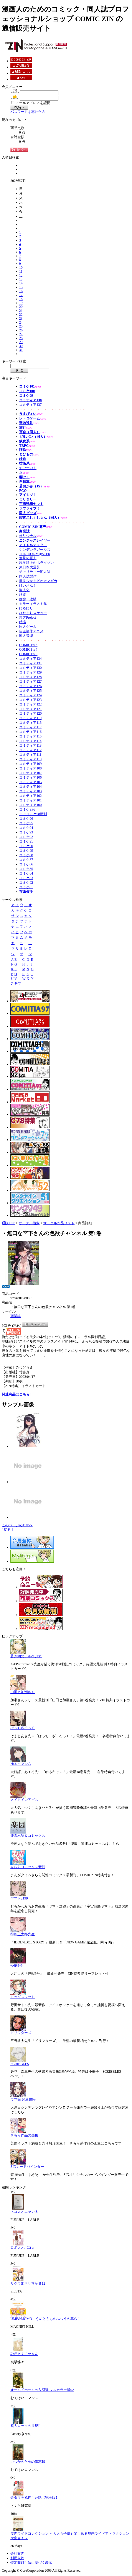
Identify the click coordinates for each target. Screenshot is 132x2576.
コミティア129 (30, 672)
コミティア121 (30, 709)
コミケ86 (26, 864)
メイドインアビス (24, 1800)
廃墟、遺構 (27, 599)
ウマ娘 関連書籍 (23, 2099)
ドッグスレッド (22, 1997)
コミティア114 (30, 741)
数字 (18, 984)
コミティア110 (30, 759)
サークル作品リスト (58, 1223)
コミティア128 (30, 677)
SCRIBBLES (19, 2064)
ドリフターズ (20, 2033)
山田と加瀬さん (22, 1692)
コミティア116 (30, 732)
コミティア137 (30, 404)
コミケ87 (26, 859)
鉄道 (22, 594)
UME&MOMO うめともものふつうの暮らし (45, 2319)
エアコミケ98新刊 (33, 814)
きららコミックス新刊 (27, 1867)
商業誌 (15, 1316)
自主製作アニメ (31, 631)
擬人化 (24, 590)
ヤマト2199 (19, 1898)
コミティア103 (30, 791)
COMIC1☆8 (28, 645)
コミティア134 (30, 658)
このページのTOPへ (17, 1525)
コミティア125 (30, 690)
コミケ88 (26, 855)
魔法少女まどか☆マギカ (38, 581)
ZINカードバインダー (27, 2166)
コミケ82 (26, 882)
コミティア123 (30, 700)
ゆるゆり (26, 608)
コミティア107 (30, 773)
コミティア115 (30, 736)
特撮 (22, 622)
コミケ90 (26, 846)
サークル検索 (29, 1223)
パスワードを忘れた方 (27, 112)
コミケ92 (26, 837)
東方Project (27, 617)
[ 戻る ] (7, 1529)
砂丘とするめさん (24, 2354)
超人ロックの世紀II (25, 2426)
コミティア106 (30, 777)
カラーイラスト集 (33, 604)
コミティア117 (30, 727)
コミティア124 (30, 695)
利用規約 (17, 2558)
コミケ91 (26, 841)
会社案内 (17, 2553)
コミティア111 (30, 754)
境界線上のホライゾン (36, 562)
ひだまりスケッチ (33, 613)
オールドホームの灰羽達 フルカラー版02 (42, 2390)
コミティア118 (30, 722)
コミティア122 (30, 704)
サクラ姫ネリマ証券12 (27, 2283)
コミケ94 (26, 828)
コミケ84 (26, 873)
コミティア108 (30, 768)
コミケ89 (26, 850)
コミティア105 (30, 782)
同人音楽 (26, 636)
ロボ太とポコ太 (22, 2247)
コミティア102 (30, 796)
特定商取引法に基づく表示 (31, 2562)
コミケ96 (26, 818)
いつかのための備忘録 (27, 2461)
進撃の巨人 (27, 558)
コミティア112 (30, 750)
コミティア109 (30, 764)
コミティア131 (30, 663)
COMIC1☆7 (28, 649)
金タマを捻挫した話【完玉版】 (34, 2497)
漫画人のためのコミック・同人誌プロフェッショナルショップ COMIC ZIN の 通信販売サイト (65, 18)
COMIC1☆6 (28, 654)
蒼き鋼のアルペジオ (26, 1656)
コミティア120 (30, 713)
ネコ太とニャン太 (24, 2211)
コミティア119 (30, 718)
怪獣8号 (16, 1965)
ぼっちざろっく (22, 1728)
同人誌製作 (27, 576)
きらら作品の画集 (24, 2135)
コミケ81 (26, 887)
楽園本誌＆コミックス (27, 1835)
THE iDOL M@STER (34, 554)
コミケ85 (26, 869)
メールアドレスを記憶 (33, 103)
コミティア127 (30, 681)
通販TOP (8, 1223)
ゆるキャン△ (20, 1764)
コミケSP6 (27, 809)
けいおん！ (27, 585)
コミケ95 (26, 823)
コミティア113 (30, 745)
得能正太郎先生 (22, 1934)
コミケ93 (26, 832)
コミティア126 (30, 686)
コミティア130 (30, 668)
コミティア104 (30, 786)
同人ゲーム (27, 626)
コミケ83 (26, 878)
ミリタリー (27, 499)
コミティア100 (30, 805)
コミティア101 (30, 800)
